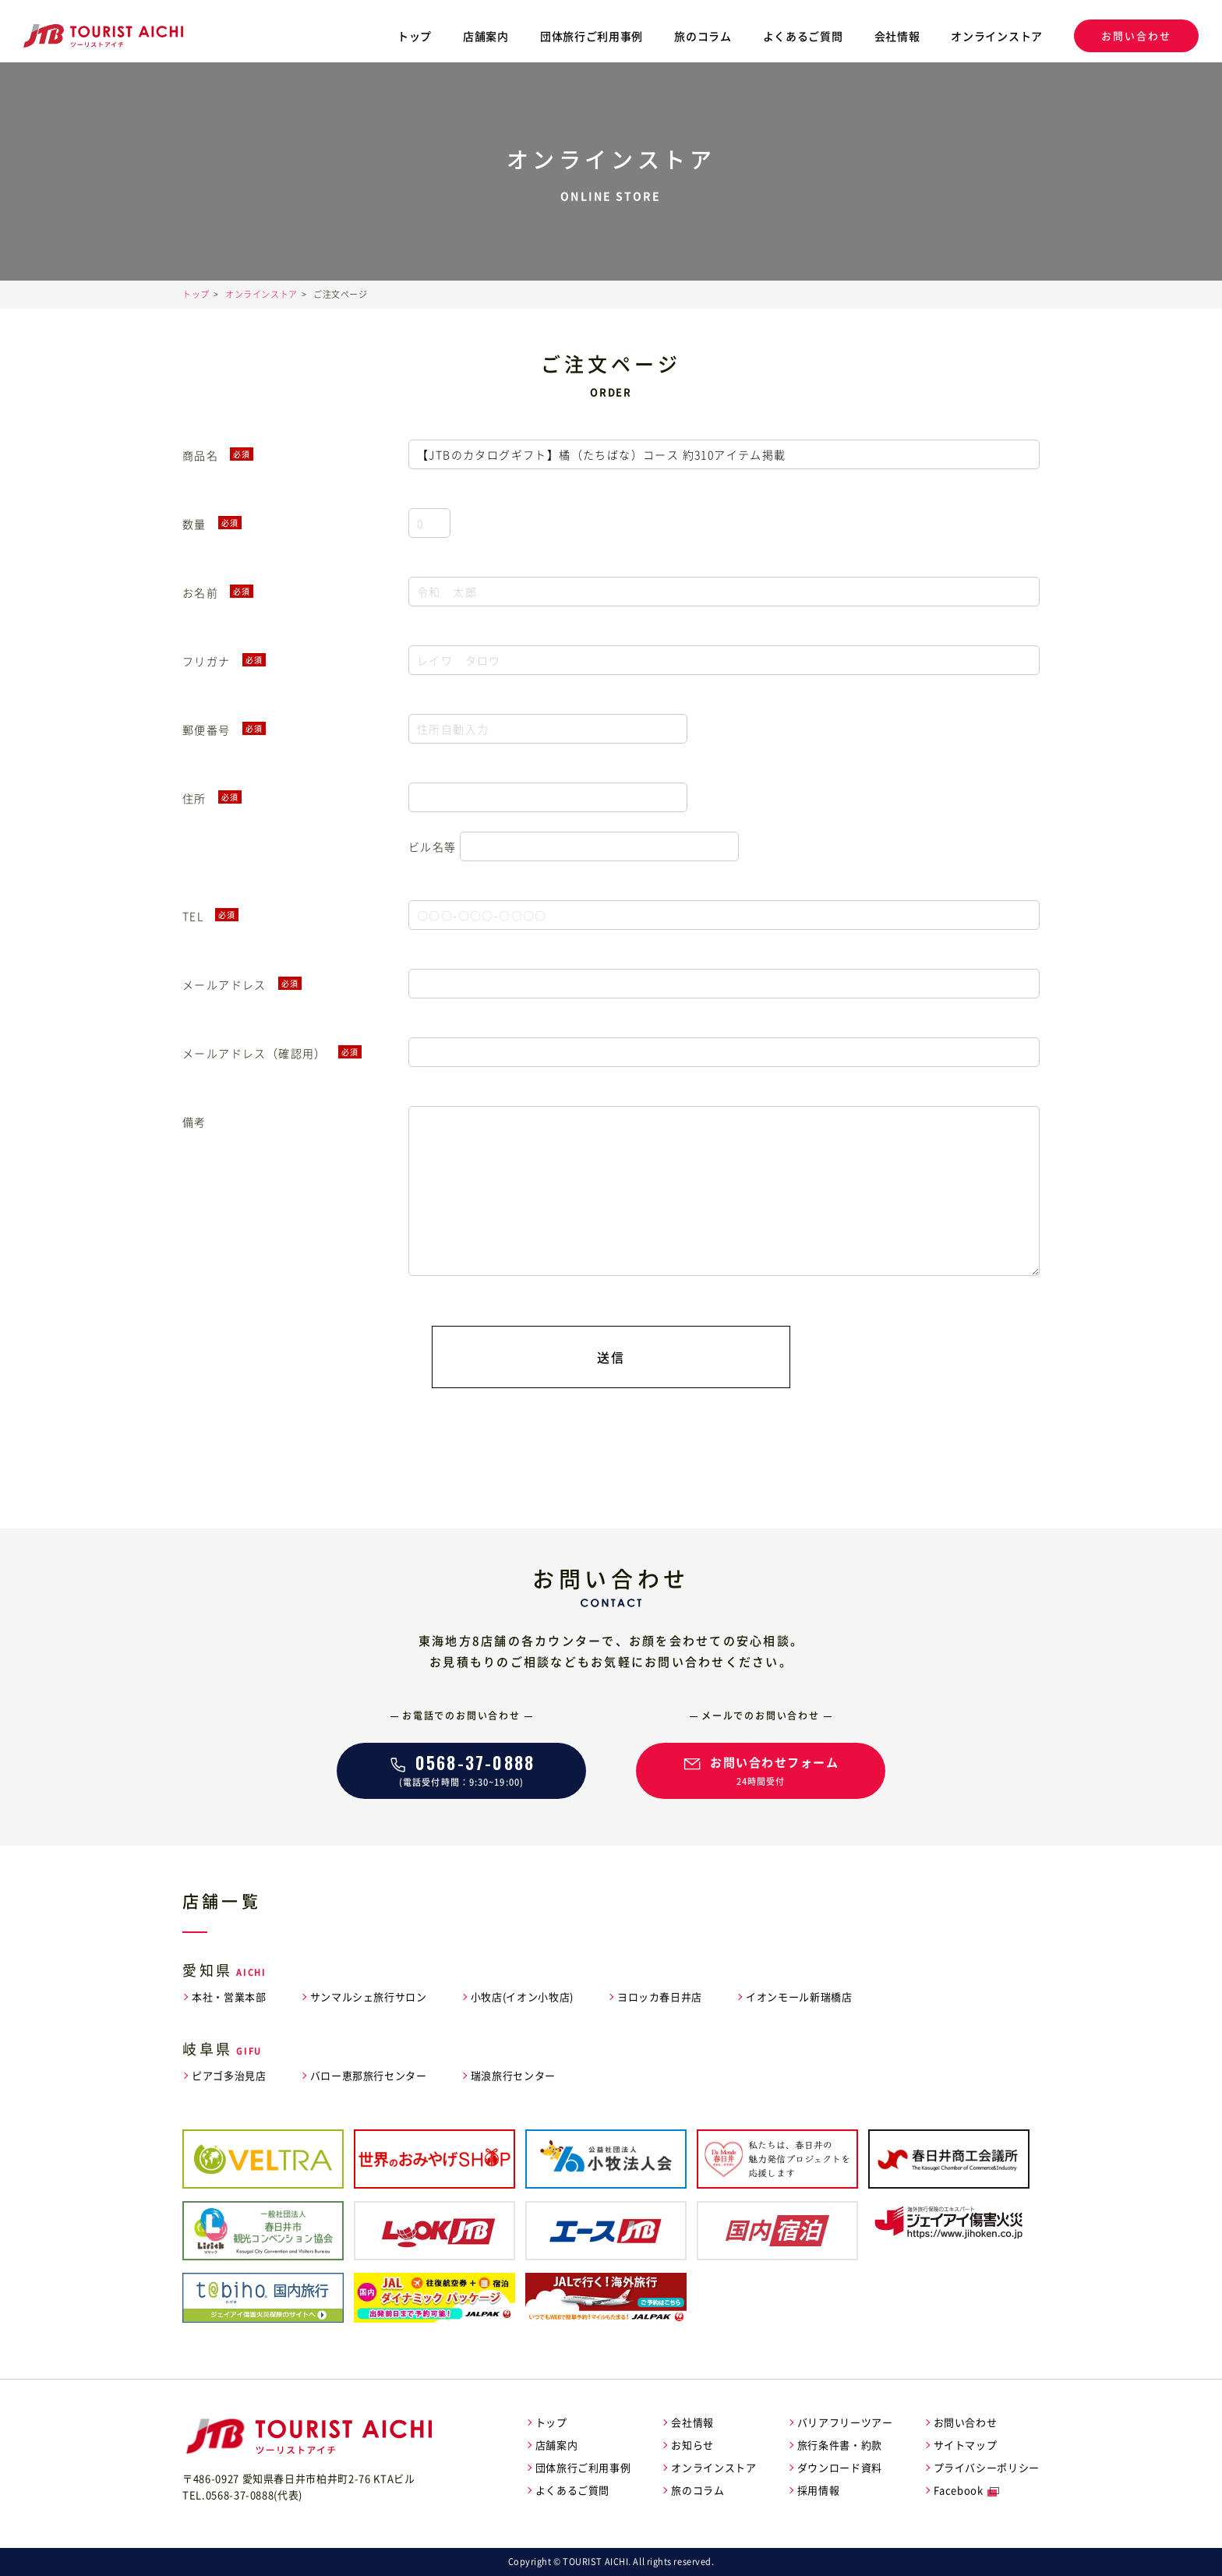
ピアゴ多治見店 (229, 2075)
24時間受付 (761, 1769)
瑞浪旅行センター (513, 2075)
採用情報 (818, 2489)
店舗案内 (486, 36)
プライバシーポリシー (987, 2467)
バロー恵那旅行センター (368, 2075)
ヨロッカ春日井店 (659, 1996)
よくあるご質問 (803, 36)
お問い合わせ (1136, 35)
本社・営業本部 (229, 1996)
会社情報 (897, 36)
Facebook (959, 2489)
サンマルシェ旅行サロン (368, 1996)
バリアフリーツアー (845, 2422)
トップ (414, 36)
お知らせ (692, 2444)
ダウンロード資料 (839, 2467)
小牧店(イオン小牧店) (522, 1996)
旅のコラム (703, 36)
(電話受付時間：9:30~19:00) (461, 1769)
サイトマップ (966, 2444)
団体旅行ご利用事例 (591, 36)
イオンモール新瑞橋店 (799, 1996)
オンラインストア (997, 36)
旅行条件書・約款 (839, 2444)
